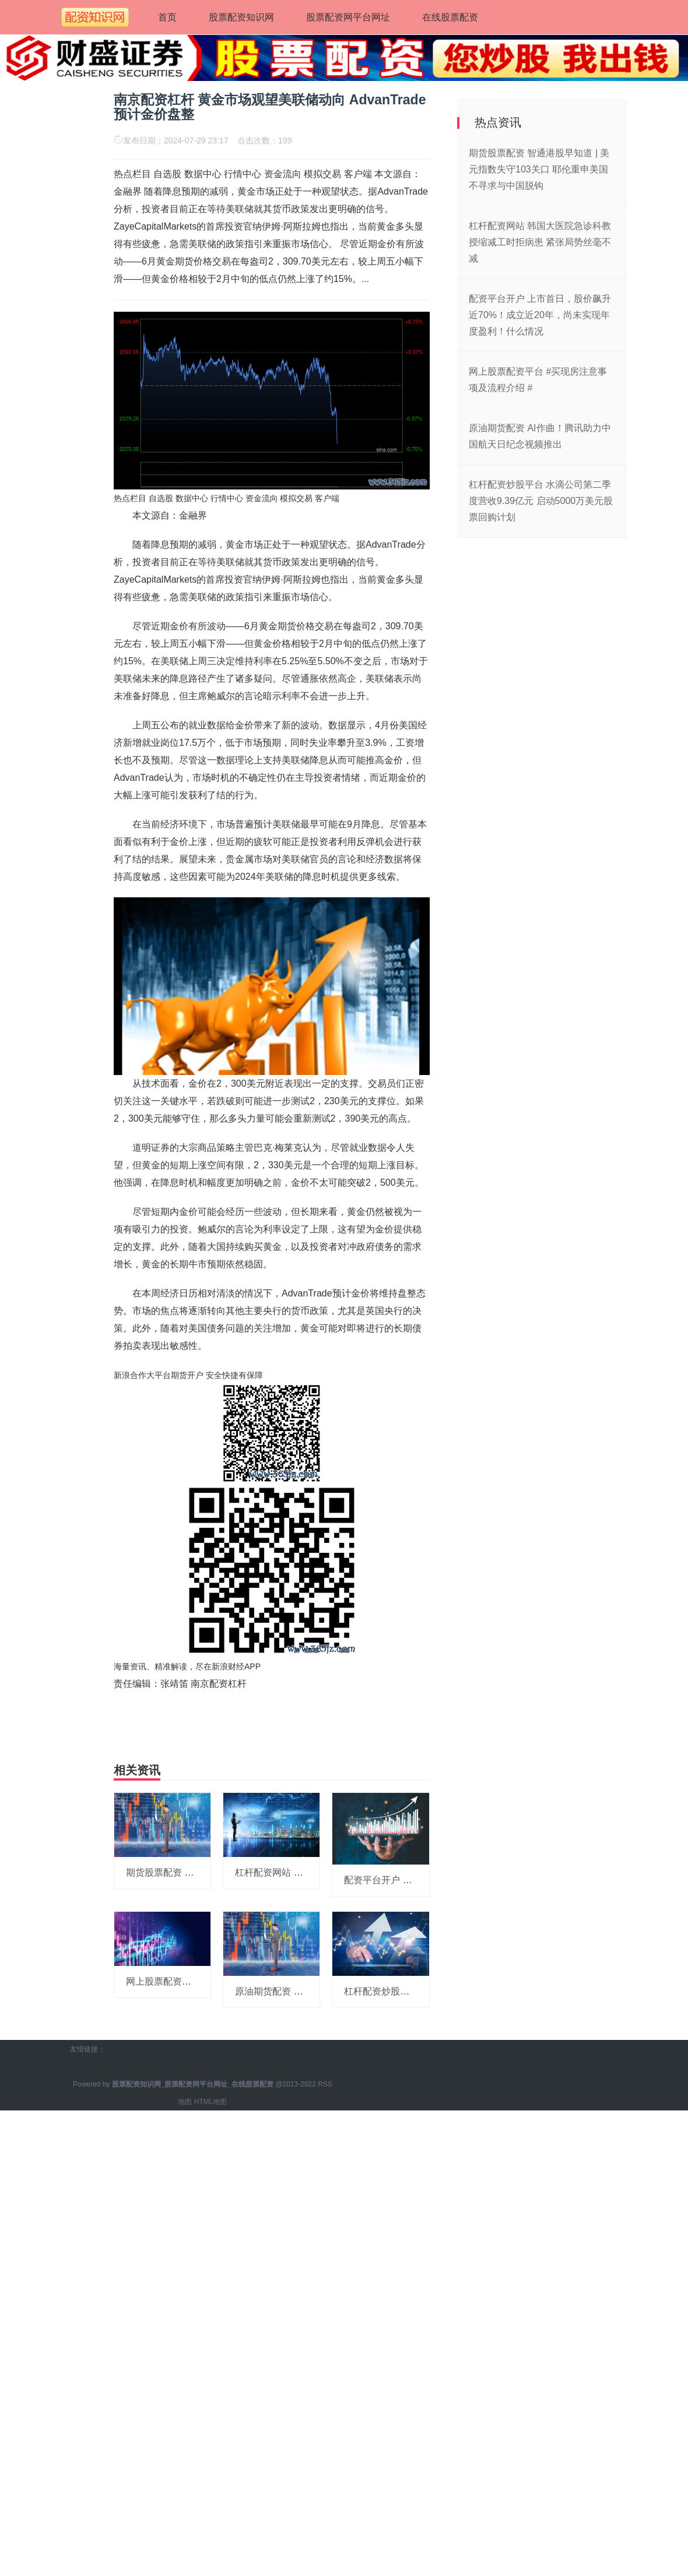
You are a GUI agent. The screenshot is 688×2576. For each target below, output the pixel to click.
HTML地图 (210, 2102)
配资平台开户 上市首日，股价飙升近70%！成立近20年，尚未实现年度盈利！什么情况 (540, 315)
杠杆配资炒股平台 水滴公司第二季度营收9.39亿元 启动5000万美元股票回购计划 (541, 501)
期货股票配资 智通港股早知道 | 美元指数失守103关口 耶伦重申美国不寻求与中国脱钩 (539, 169)
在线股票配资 (450, 17)
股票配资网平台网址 (348, 17)
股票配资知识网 (241, 17)
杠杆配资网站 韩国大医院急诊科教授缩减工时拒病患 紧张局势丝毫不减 (540, 242)
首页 (167, 17)
